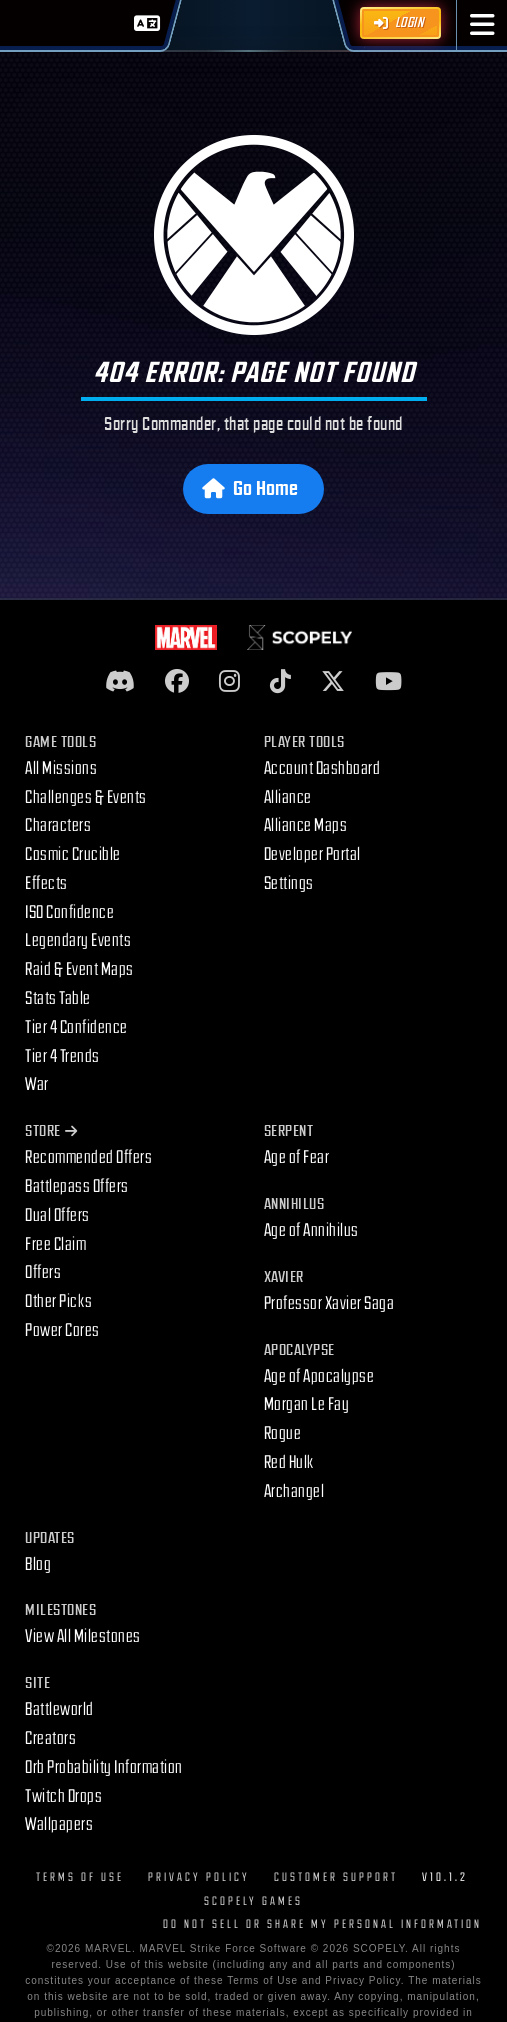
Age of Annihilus (311, 1230)
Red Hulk (289, 1462)
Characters (58, 825)
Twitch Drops (63, 1796)
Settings (289, 883)
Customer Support (336, 1877)
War (37, 1084)
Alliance (288, 797)
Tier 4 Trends (62, 1056)
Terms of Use (80, 1877)
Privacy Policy (199, 1877)
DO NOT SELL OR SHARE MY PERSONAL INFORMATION (322, 1924)
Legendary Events (78, 940)
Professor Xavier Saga (329, 1303)
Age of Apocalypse (319, 1376)
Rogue (283, 1433)
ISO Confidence (69, 912)
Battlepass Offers (77, 1186)
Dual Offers (57, 1215)
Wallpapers (59, 1824)
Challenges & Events (86, 797)
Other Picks (59, 1301)
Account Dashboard (322, 768)
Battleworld (59, 1709)
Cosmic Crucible (73, 854)
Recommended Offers (88, 1157)
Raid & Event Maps (79, 969)
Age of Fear (297, 1157)
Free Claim (55, 1244)
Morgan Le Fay (307, 1404)
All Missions (61, 768)
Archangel (294, 1491)
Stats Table (58, 998)
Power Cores (62, 1330)
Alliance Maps (306, 825)
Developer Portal (312, 854)
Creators (50, 1738)
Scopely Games (253, 1901)
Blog (38, 1564)
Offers (43, 1272)
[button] (482, 25)
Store (51, 1131)
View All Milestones (83, 1636)
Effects (46, 883)
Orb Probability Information (104, 1767)
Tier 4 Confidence (76, 1027)
